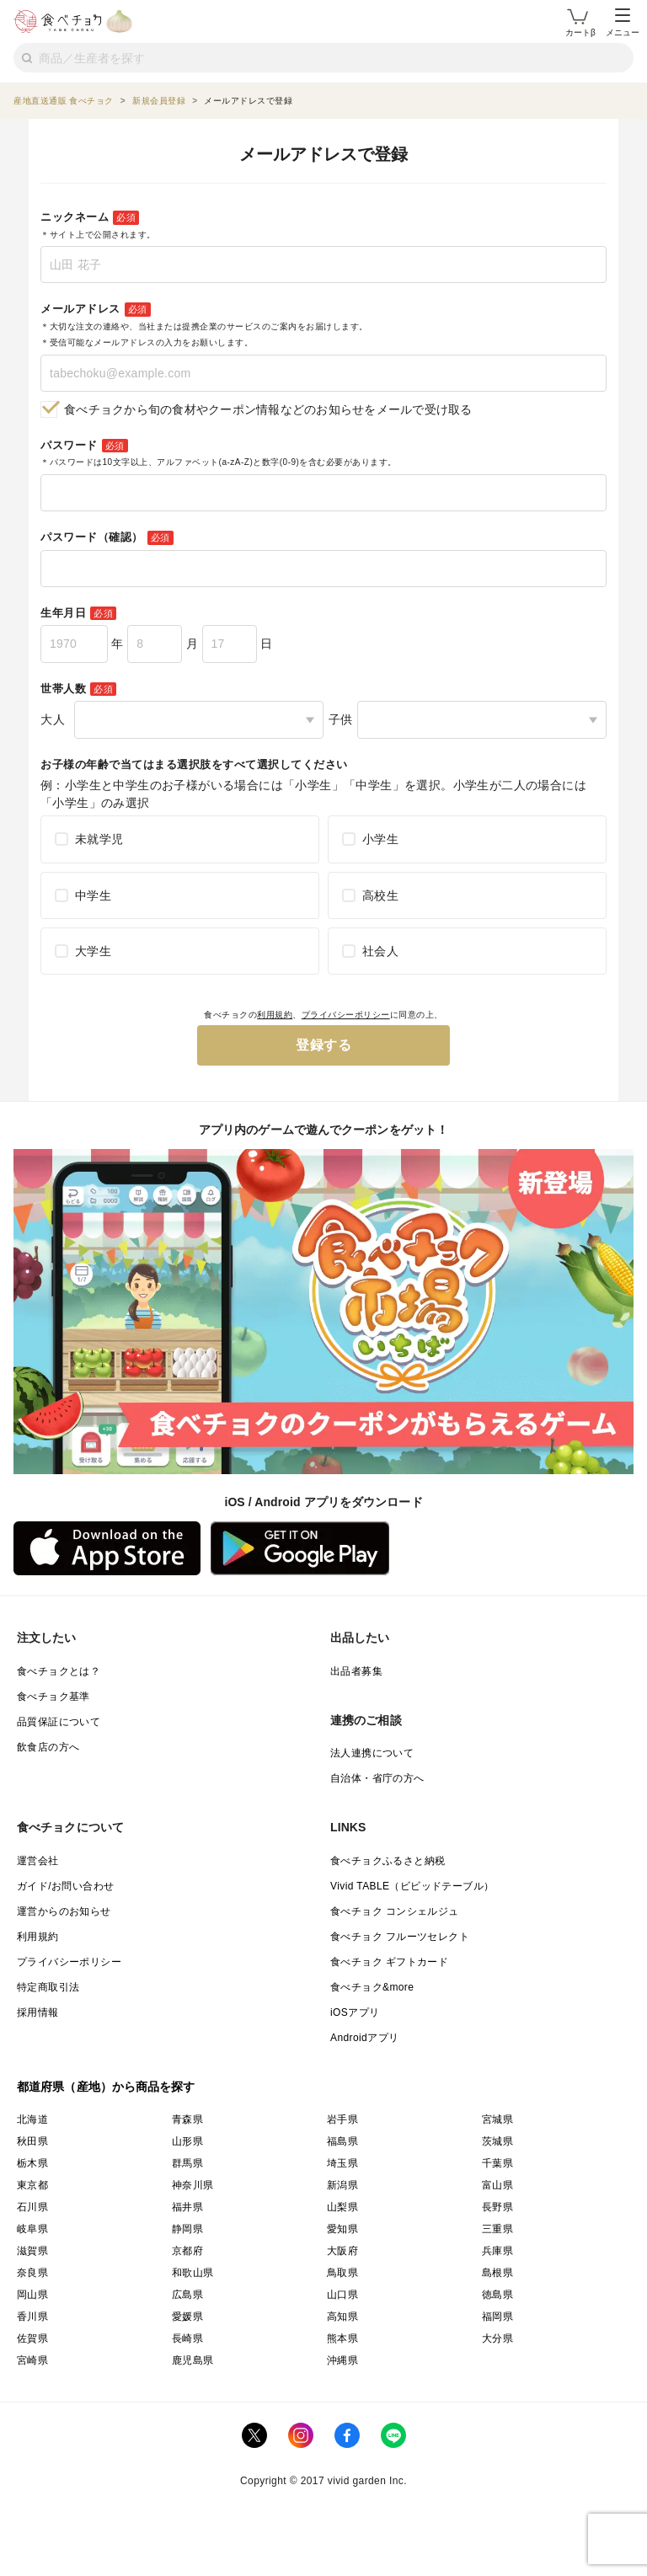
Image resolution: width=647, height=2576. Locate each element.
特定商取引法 (48, 1987)
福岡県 (497, 2316)
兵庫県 (497, 2251)
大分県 (497, 2338)
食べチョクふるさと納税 (387, 1861)
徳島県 (497, 2295)
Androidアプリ (364, 2038)
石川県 (32, 2207)
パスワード (218, 453)
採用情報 (38, 2012)
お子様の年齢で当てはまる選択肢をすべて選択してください (194, 764)
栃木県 (32, 2163)
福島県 (342, 2141)
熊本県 (342, 2338)
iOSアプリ (354, 2012)
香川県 (32, 2316)
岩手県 (342, 2119)
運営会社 (38, 1861)
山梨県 (342, 2207)
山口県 (342, 2295)
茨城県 (497, 2141)
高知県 (342, 2316)
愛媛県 (187, 2316)
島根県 (497, 2273)
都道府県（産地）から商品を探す (106, 2086)
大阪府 (342, 2251)
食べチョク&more (372, 1987)
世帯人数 (78, 689)
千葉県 (497, 2163)
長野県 (497, 2207)
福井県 (187, 2207)
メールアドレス (204, 324)
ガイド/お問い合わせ (65, 1886)
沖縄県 (342, 2360)
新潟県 (342, 2185)
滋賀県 (32, 2251)
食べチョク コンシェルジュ (394, 1911)
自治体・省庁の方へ (377, 1778)
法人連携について (372, 1753)
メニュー (622, 22)
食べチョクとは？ (58, 1671)
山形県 (187, 2141)
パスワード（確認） (107, 538)
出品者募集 (356, 1671)
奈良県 (32, 2273)
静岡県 (187, 2229)
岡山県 (32, 2295)
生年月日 (78, 614)
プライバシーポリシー (346, 1014)
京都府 (187, 2251)
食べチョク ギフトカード (389, 1962)
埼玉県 (342, 2163)
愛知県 (342, 2229)
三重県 (497, 2229)
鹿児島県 (193, 2360)
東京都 (32, 2185)
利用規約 (274, 1014)
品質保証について (58, 1722)
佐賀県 (32, 2338)
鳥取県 (342, 2273)
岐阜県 (32, 2229)
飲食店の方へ (48, 1747)
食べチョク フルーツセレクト (399, 1937)
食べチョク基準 (53, 1696)
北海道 (32, 2119)
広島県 (187, 2295)
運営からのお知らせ (64, 1911)
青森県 (187, 2119)
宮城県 (497, 2119)
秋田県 (32, 2141)
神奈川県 (193, 2185)
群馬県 (187, 2163)
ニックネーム (98, 225)
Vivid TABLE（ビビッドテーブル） (412, 1886)
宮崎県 (32, 2360)
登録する (323, 1045)
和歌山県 (193, 2273)
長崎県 (187, 2338)
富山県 (497, 2185)
